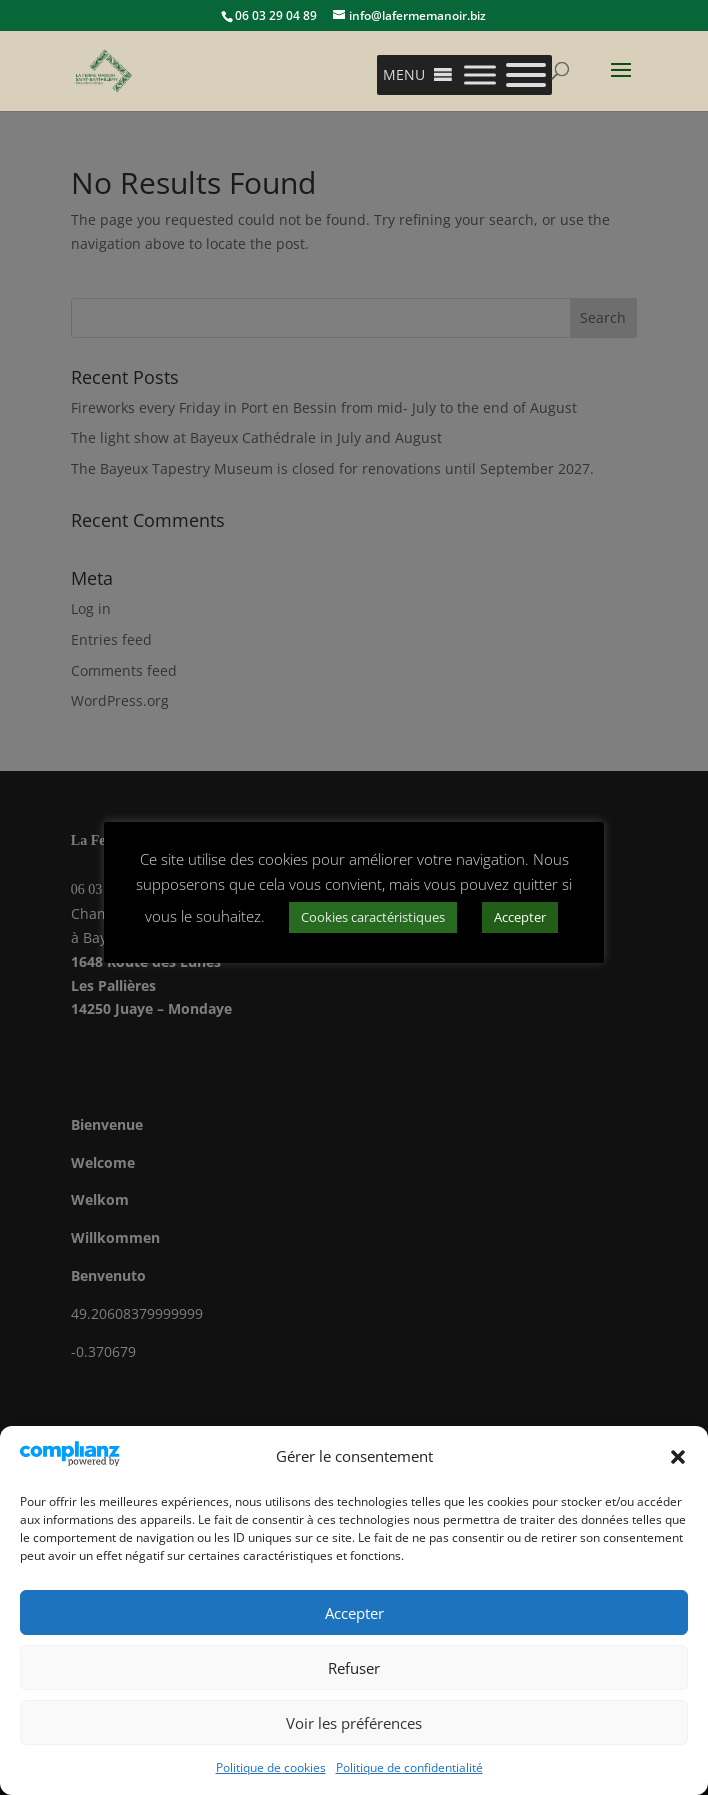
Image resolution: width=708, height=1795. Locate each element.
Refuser (354, 1668)
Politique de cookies (271, 1767)
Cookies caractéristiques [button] (373, 917)
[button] (678, 1457)
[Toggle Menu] (480, 74)
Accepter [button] (520, 917)
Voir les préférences (354, 1723)
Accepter (354, 1613)
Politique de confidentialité (409, 1767)
